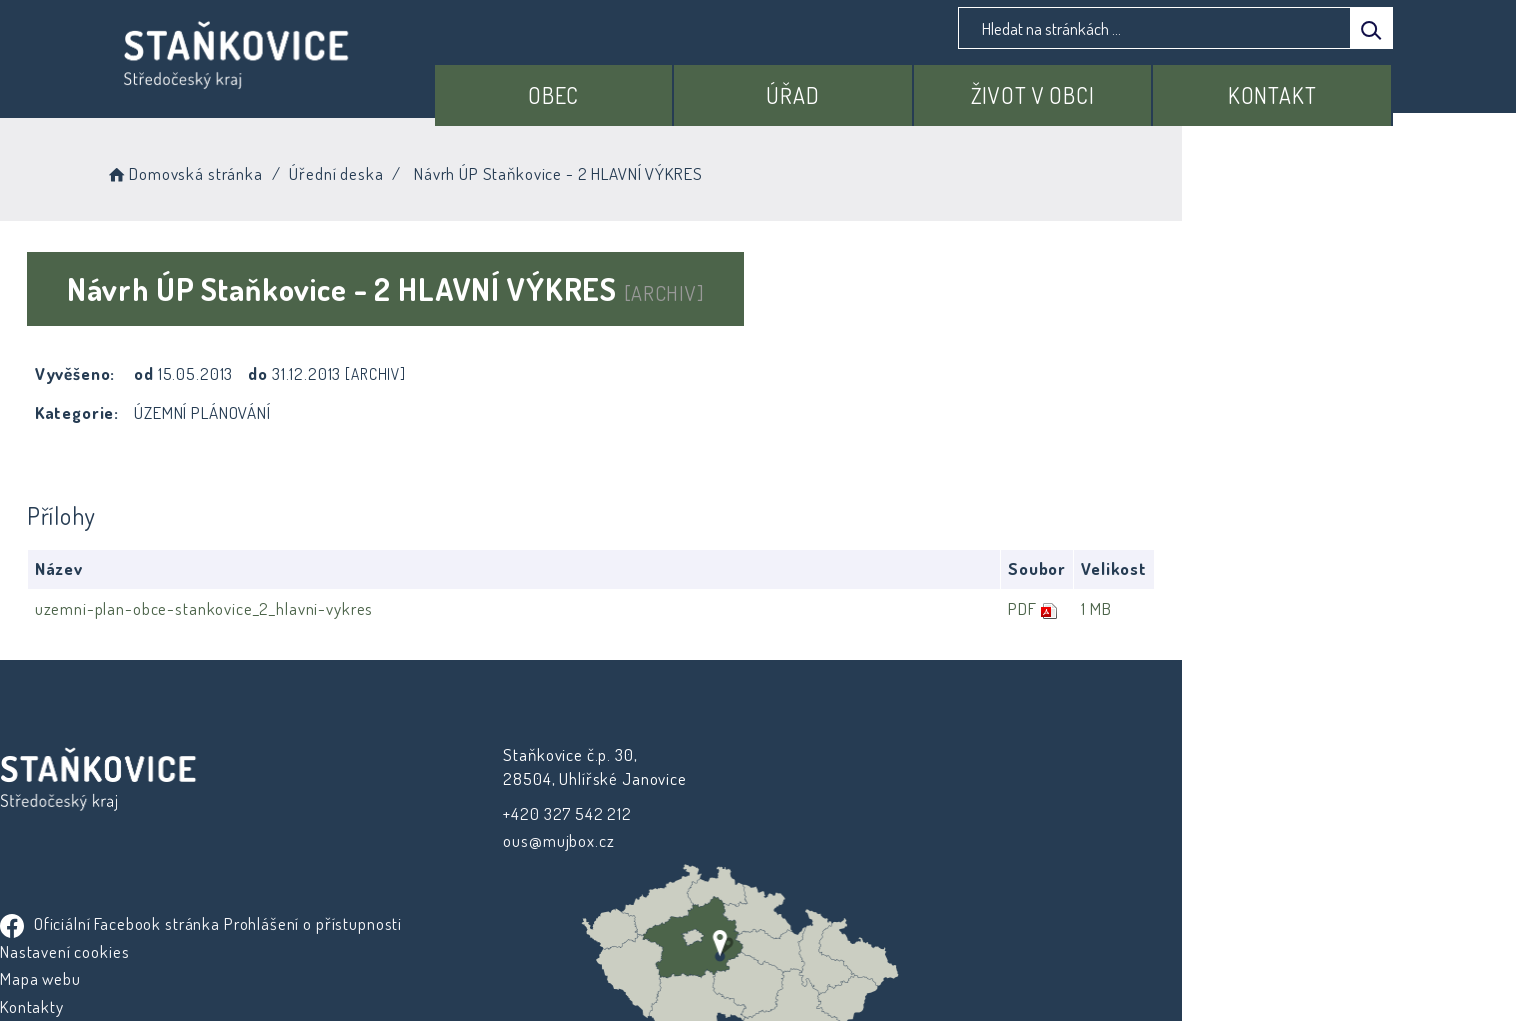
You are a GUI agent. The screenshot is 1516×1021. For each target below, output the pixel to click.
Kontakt (1283, 87)
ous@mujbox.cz (503, 840)
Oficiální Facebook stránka (883, 755)
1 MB (1304, 608)
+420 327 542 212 (512, 812)
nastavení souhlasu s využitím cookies (1124, 972)
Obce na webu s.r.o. (979, 947)
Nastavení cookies (837, 810)
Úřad (848, 87)
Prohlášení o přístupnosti (862, 783)
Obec (630, 87)
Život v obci (1066, 87)
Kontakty (805, 865)
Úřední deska (485, 169)
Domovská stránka (332, 169)
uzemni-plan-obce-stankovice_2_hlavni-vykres (330, 608)
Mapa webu (813, 838)
